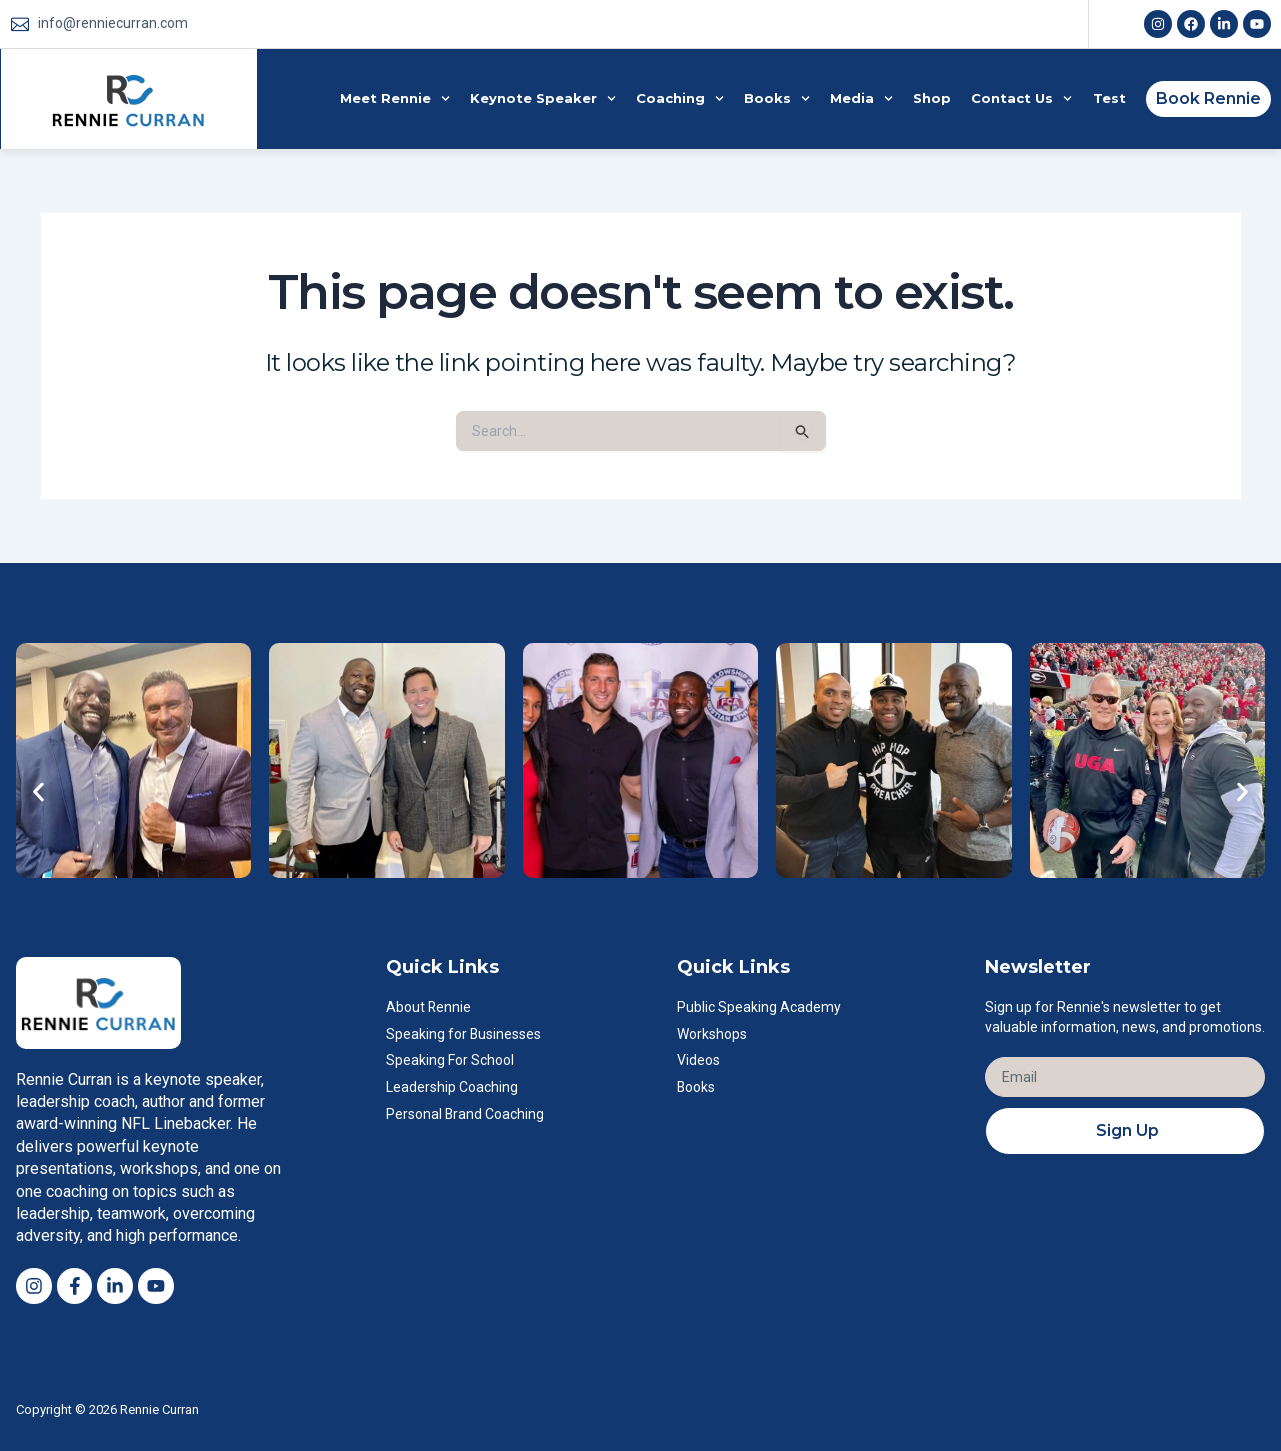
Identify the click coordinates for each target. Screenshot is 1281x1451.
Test (1109, 98)
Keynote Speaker (543, 98)
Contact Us (1021, 98)
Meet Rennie (395, 98)
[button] (38, 791)
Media (861, 98)
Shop (932, 98)
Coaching (680, 98)
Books (777, 98)
